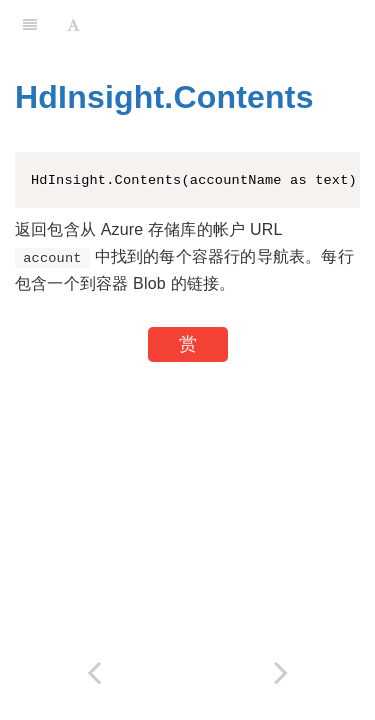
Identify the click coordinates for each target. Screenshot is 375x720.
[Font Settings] (73, 25)
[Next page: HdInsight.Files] (282, 672)
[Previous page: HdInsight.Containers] (94, 672)
